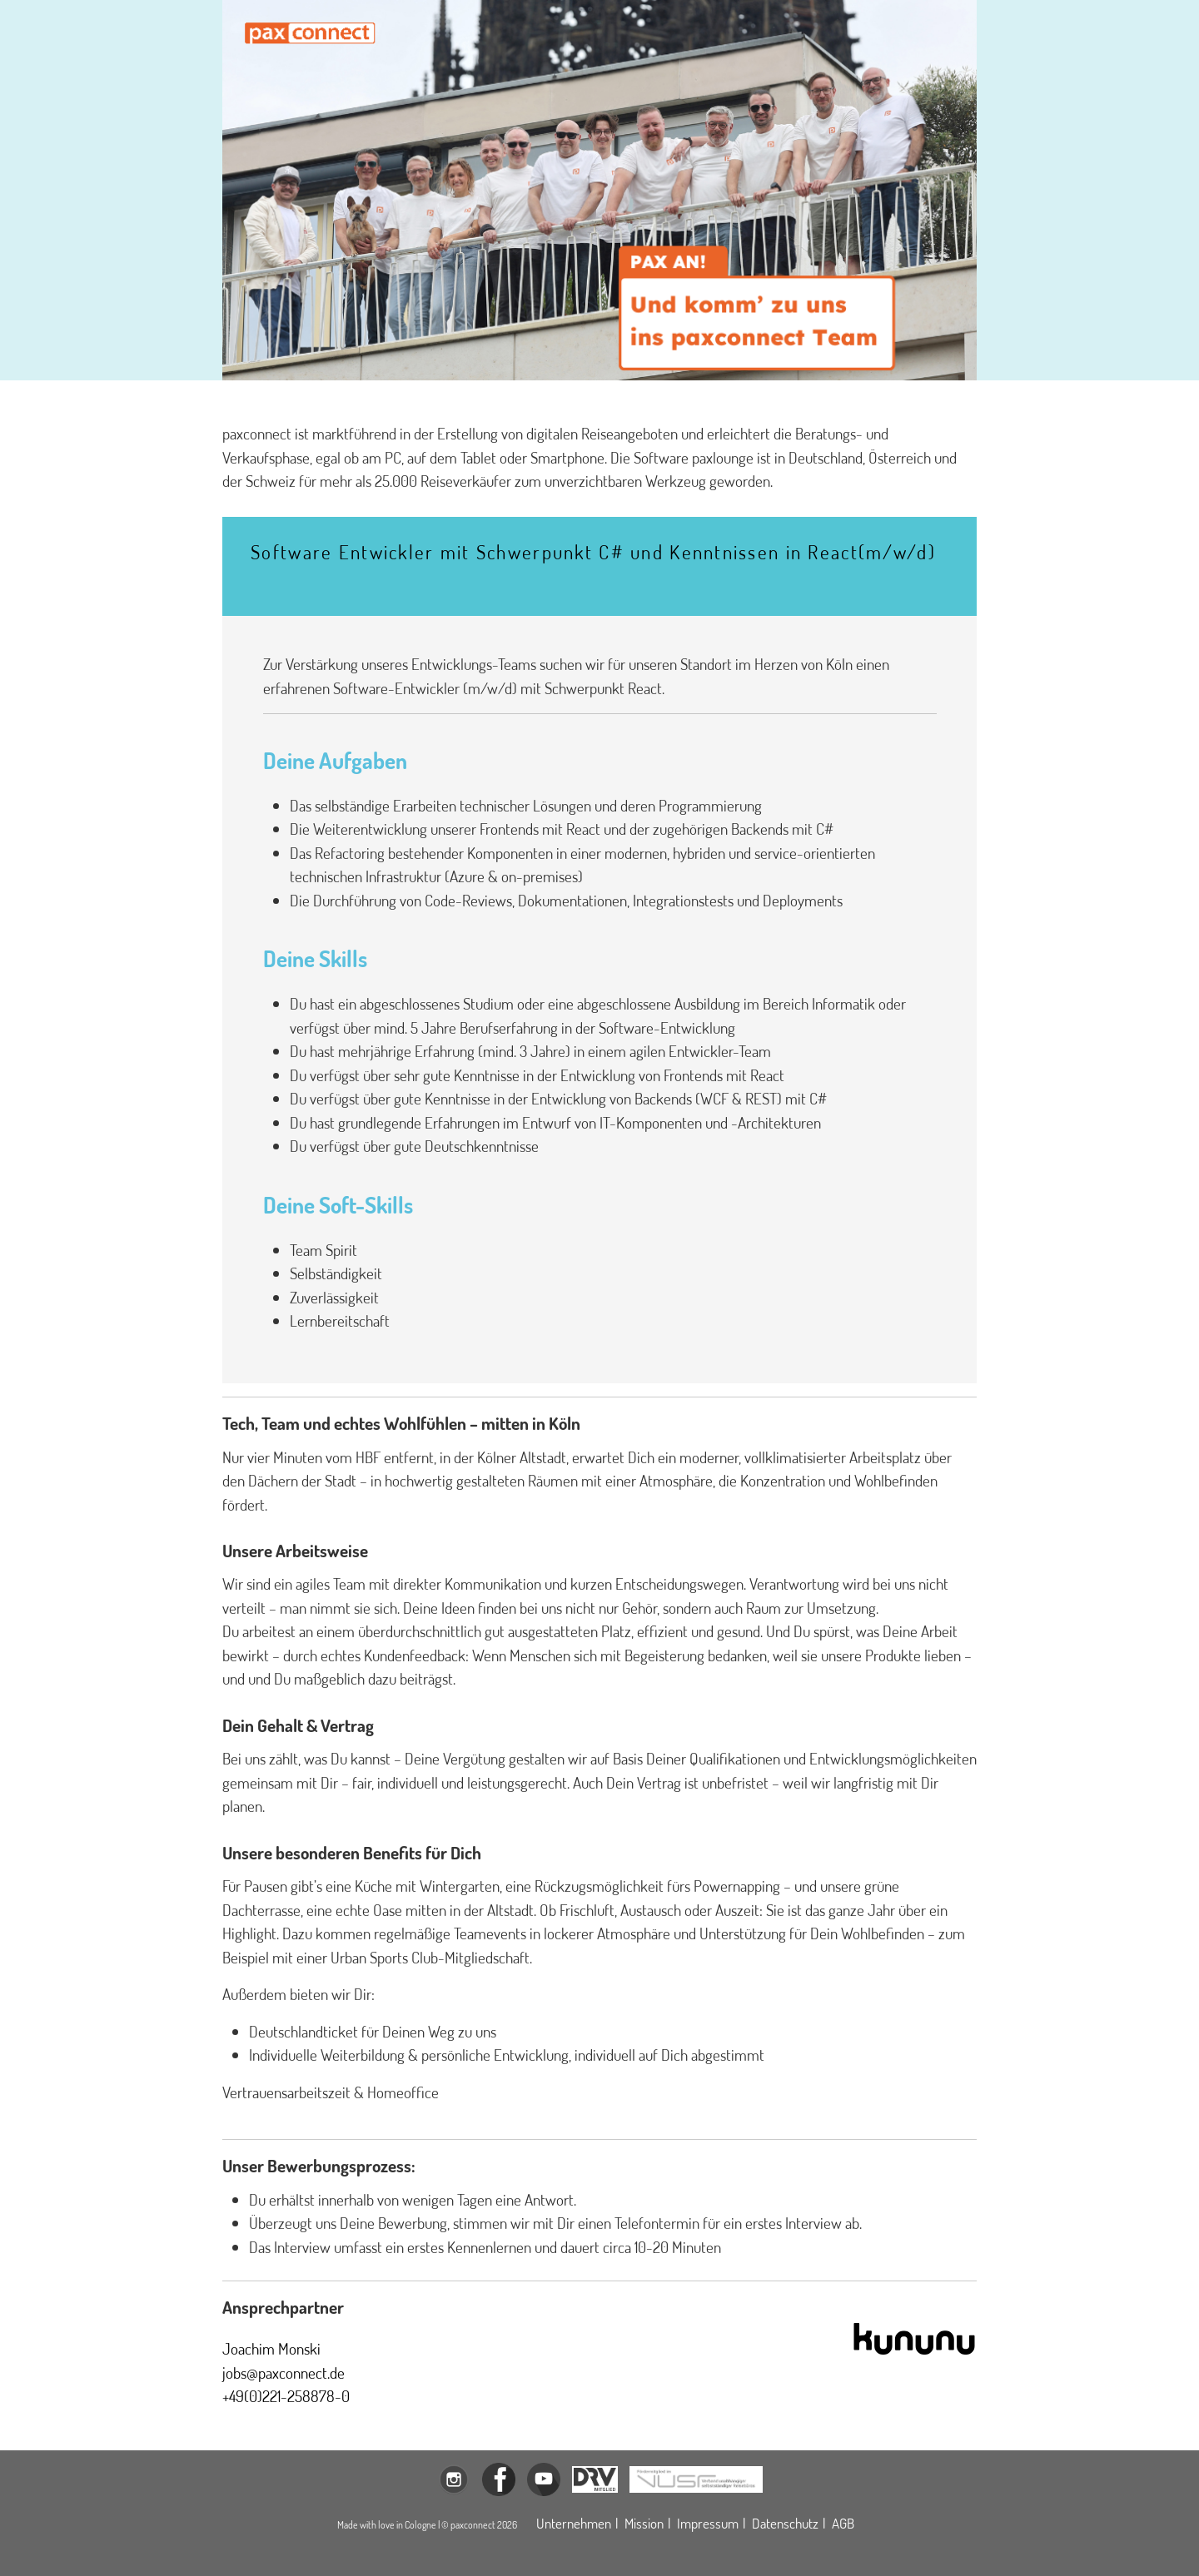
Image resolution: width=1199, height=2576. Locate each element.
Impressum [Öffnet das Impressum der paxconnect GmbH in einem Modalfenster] (708, 2523)
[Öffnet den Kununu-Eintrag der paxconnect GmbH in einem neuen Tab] (914, 2336)
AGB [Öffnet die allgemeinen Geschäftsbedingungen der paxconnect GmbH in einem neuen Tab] (843, 2523)
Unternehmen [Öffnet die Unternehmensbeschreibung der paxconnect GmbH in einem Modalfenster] (573, 2523)
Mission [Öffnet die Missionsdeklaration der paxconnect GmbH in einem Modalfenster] (644, 2523)
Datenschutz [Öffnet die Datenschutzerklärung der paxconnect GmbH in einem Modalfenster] (785, 2523)
